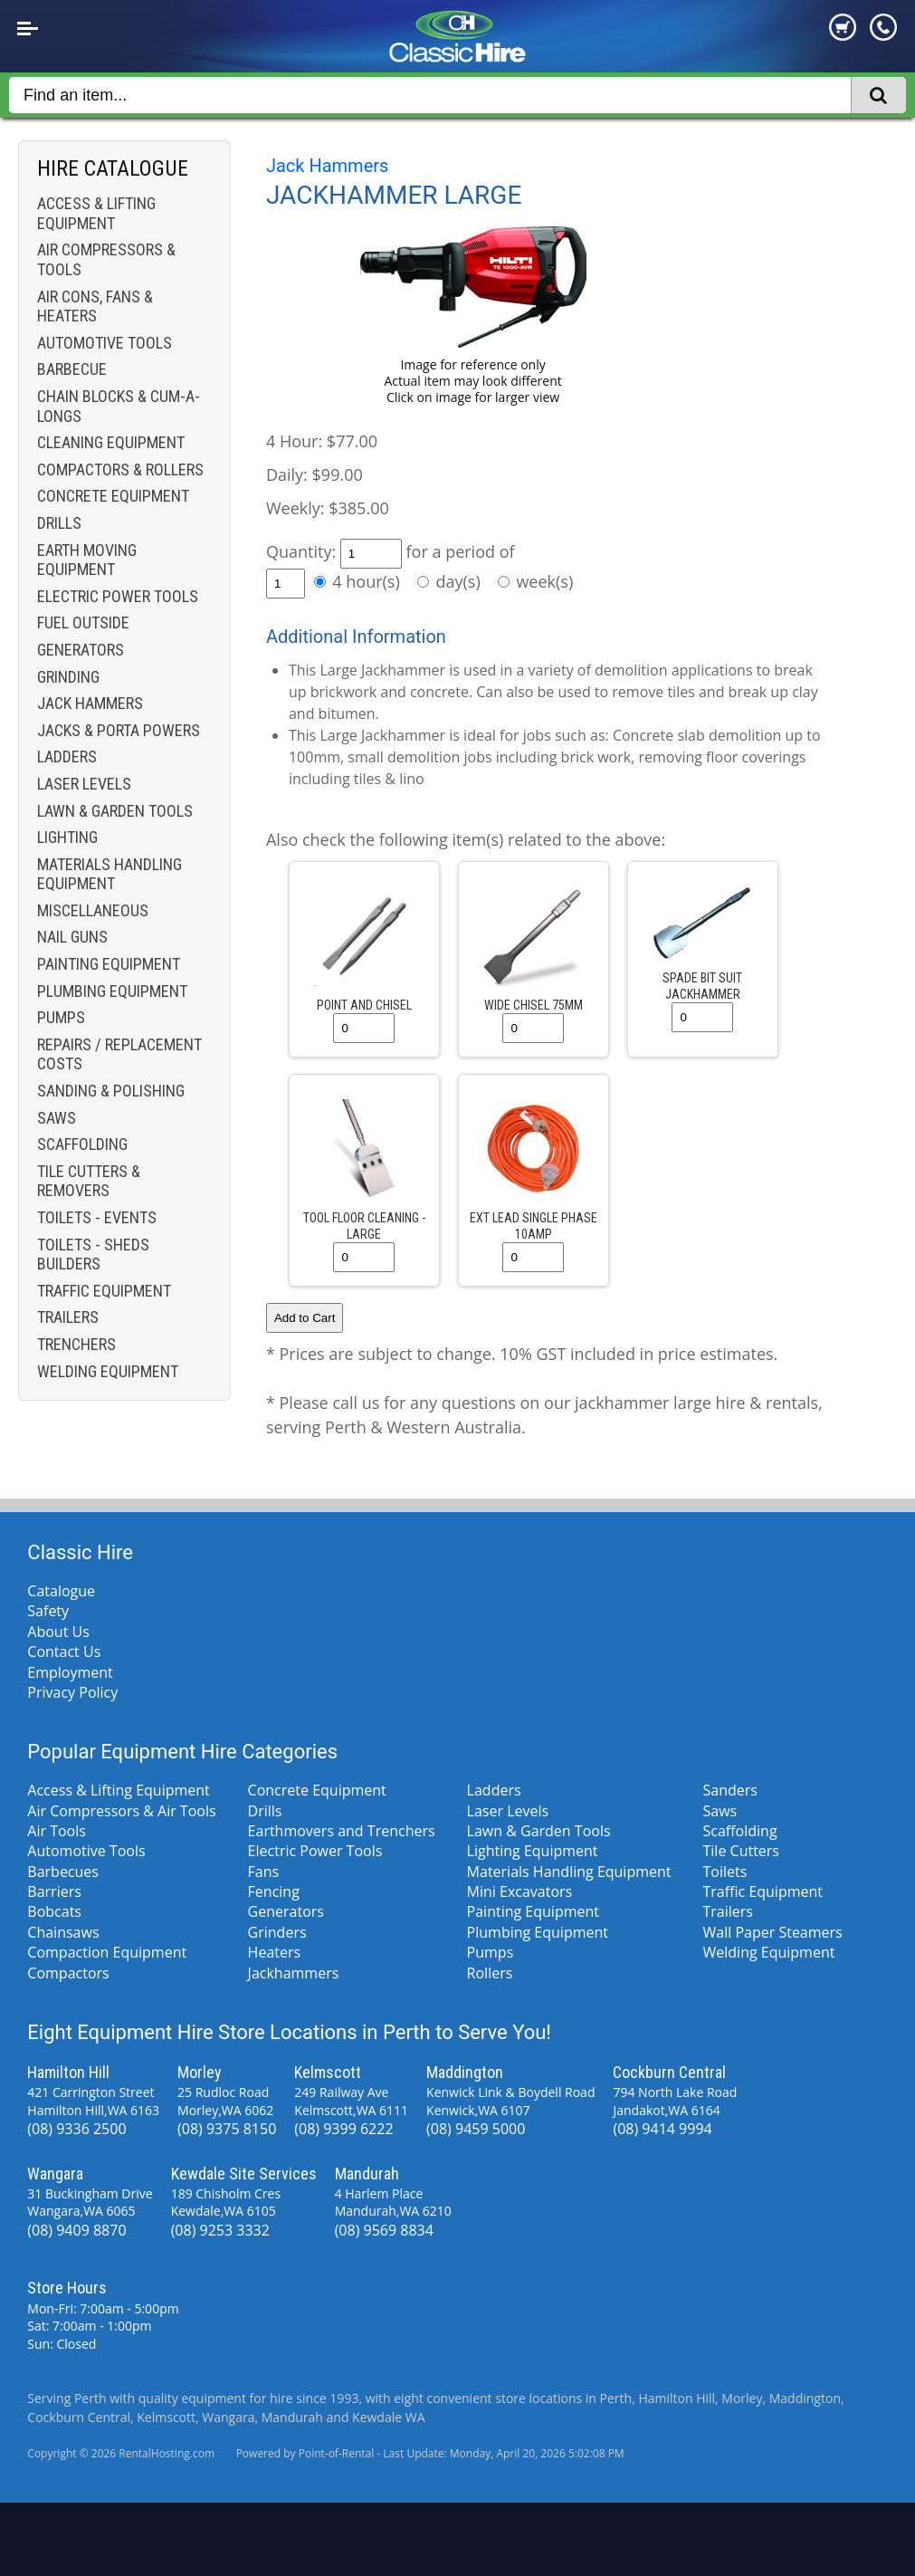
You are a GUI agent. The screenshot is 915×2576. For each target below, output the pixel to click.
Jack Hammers (90, 703)
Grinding (68, 676)
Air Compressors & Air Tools (121, 1811)
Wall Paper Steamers (773, 1932)
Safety (48, 1611)
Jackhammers (293, 1973)
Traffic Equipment (104, 1290)
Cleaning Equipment (111, 442)
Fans (264, 1872)
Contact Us (63, 1651)
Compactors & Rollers (120, 469)
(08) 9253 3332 (220, 2230)
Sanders (730, 1790)
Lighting (67, 837)
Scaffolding (82, 1144)
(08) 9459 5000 (475, 2129)
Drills (59, 522)
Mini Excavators (520, 1891)
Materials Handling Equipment (109, 874)
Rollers (490, 1973)
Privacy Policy (72, 1692)
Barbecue (72, 368)
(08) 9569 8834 (384, 2230)
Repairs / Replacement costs (119, 1054)
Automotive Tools (104, 342)
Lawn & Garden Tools (115, 810)
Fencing (274, 1891)
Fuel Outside (83, 622)
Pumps (61, 1017)
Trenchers (76, 1344)
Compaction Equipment (106, 1952)
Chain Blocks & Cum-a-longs (118, 406)
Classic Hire (80, 1552)
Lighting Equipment (532, 1851)
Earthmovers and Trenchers (341, 1831)
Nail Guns (72, 936)
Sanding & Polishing (111, 1090)
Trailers (68, 1316)
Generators (80, 649)
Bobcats (54, 1911)
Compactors (68, 1973)
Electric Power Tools (117, 596)
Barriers (54, 1891)
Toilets (725, 1872)
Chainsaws (63, 1932)
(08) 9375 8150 (226, 2129)
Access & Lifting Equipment (96, 213)
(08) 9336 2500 (76, 2129)
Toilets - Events (97, 1217)
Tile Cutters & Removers (88, 1181)
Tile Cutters (741, 1851)
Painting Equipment (108, 963)
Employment (69, 1672)
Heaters (274, 1952)
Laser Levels (84, 783)
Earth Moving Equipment (87, 560)
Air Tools (56, 1831)
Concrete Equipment (113, 495)
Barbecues (63, 1872)
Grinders (277, 1932)
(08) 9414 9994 (662, 2129)
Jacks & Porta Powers (118, 730)
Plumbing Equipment (112, 991)
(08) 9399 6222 (343, 2129)
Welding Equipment (107, 1371)
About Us (58, 1632)
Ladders (67, 756)
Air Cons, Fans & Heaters (95, 306)
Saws (56, 1117)
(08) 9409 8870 (76, 2230)
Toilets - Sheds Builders (93, 1254)
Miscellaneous (92, 910)
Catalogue (61, 1591)
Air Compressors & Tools (106, 259)
